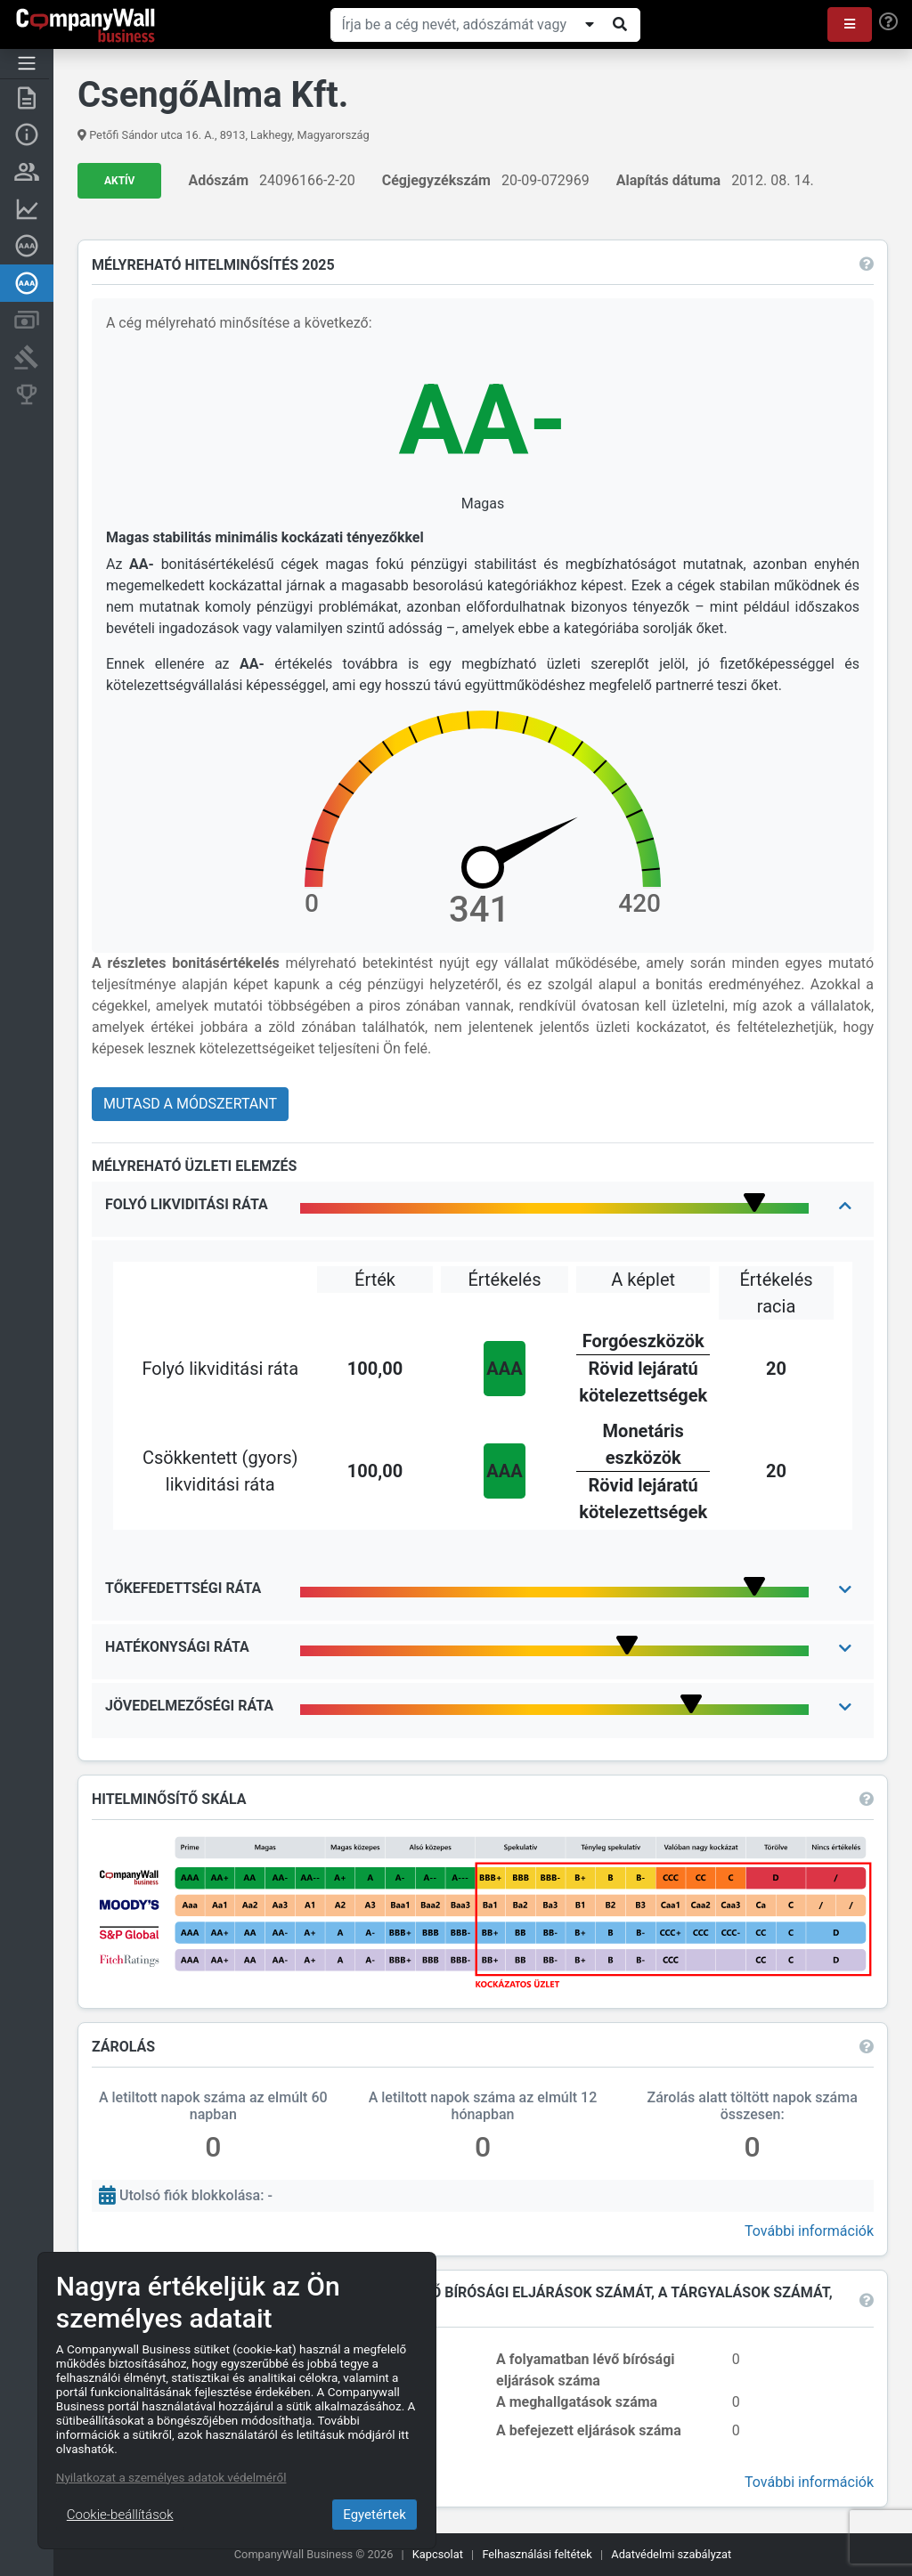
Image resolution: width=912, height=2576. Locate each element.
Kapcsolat (437, 2554)
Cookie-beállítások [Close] (120, 2515)
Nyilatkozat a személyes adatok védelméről (171, 2477)
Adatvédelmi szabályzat (671, 2554)
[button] (849, 24)
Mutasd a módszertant (193, 1103)
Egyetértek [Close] (374, 2515)
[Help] (888, 22)
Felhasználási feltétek (536, 2554)
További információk (806, 2230)
